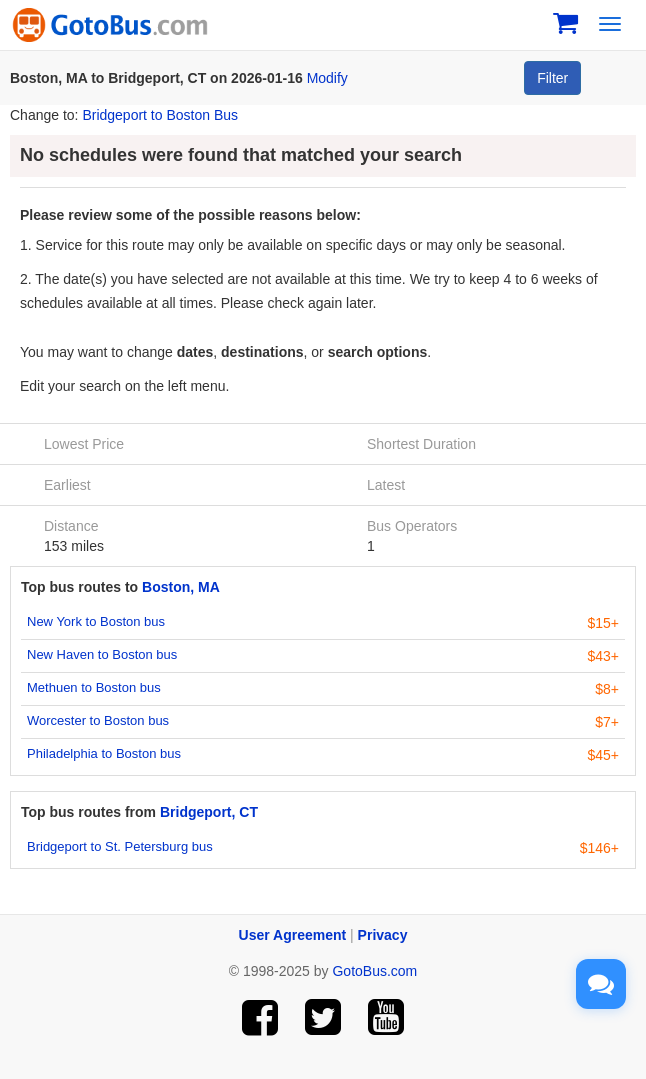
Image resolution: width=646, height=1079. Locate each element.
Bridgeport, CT (209, 812)
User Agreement (293, 935)
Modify (327, 78)
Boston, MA (181, 587)
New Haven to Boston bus (102, 654)
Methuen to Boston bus (94, 687)
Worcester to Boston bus (98, 720)
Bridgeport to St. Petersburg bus (120, 846)
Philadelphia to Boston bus (104, 753)
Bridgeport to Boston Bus (160, 115)
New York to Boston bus (96, 621)
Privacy (383, 935)
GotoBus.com (374, 971)
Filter (552, 78)
